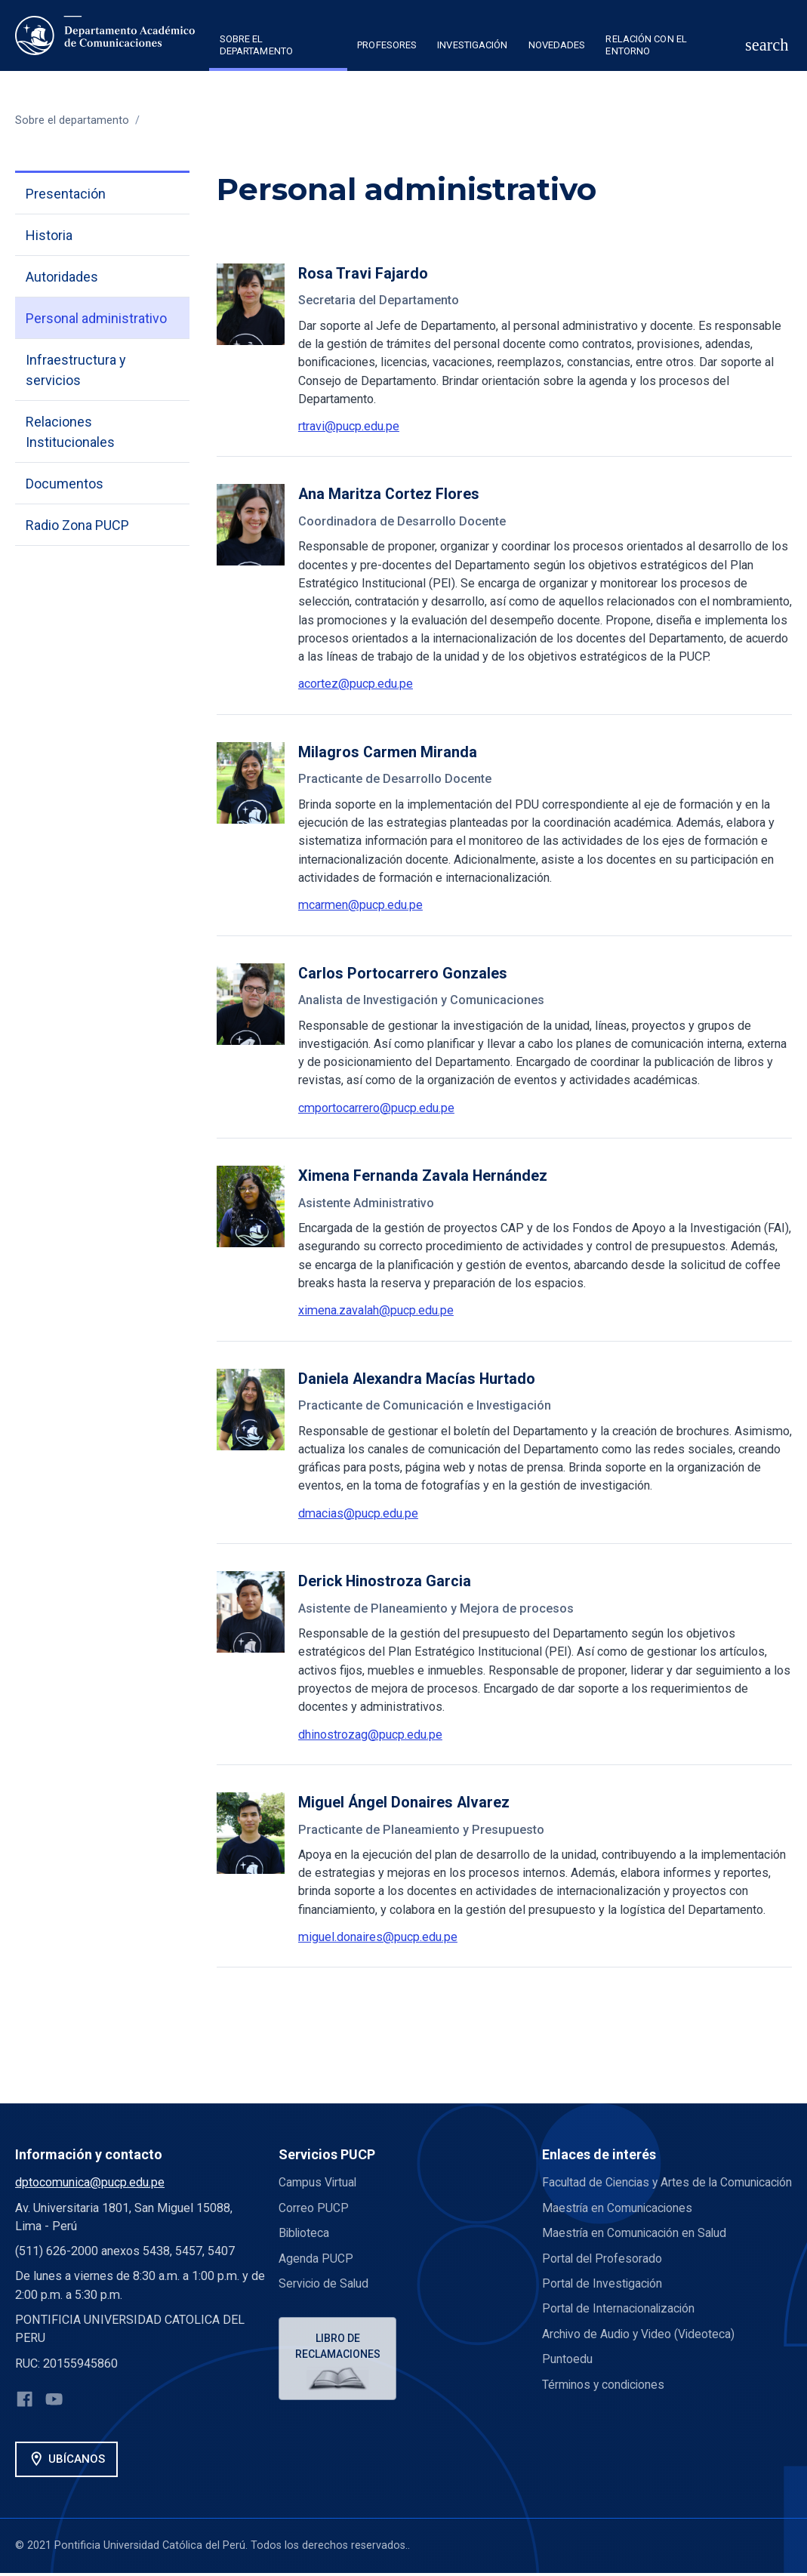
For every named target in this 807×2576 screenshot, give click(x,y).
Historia (49, 235)
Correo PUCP (314, 2208)
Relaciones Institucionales (70, 432)
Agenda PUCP (316, 2258)
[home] (105, 35)
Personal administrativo (96, 318)
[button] (278, 47)
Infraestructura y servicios (76, 370)
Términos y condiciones (605, 2402)
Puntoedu (567, 2377)
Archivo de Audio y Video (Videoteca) (640, 2351)
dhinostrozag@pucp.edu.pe (370, 1734)
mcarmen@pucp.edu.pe (360, 905)
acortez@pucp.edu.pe (355, 683)
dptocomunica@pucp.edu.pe (90, 2182)
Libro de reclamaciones (339, 2346)
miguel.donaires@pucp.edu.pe (377, 1937)
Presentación (66, 194)
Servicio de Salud (325, 2283)
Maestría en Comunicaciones (618, 2226)
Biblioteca (305, 2233)
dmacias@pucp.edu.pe (358, 1513)
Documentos (64, 483)
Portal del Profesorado (603, 2276)
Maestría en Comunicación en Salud (636, 2251)
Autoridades (62, 277)
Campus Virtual (319, 2182)
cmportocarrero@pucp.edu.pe (376, 1108)
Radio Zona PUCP (77, 525)
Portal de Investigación (603, 2301)
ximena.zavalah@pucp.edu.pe (376, 1310)
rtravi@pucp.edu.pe (348, 426)
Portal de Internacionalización (620, 2326)
